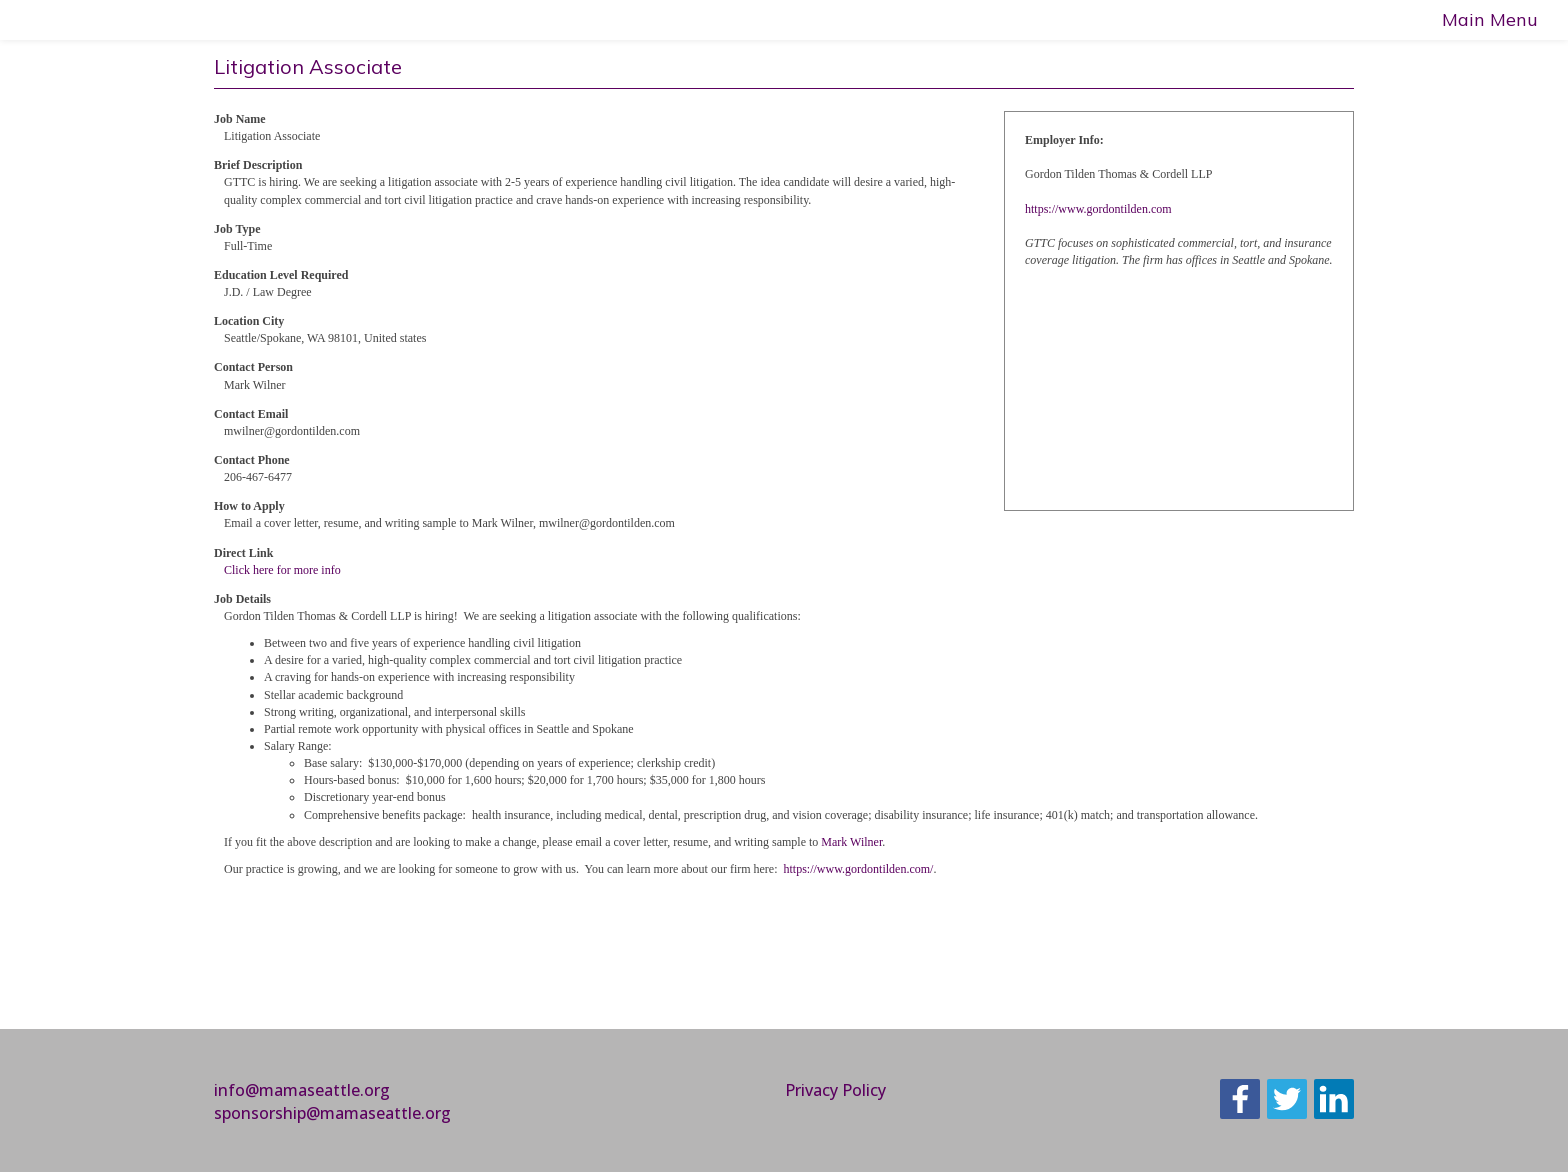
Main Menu (1490, 19)
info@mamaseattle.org (302, 1090)
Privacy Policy (835, 1090)
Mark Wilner (851, 842)
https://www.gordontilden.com (1098, 209)
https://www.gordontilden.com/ (859, 869)
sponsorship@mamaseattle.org (332, 1113)
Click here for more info (282, 570)
